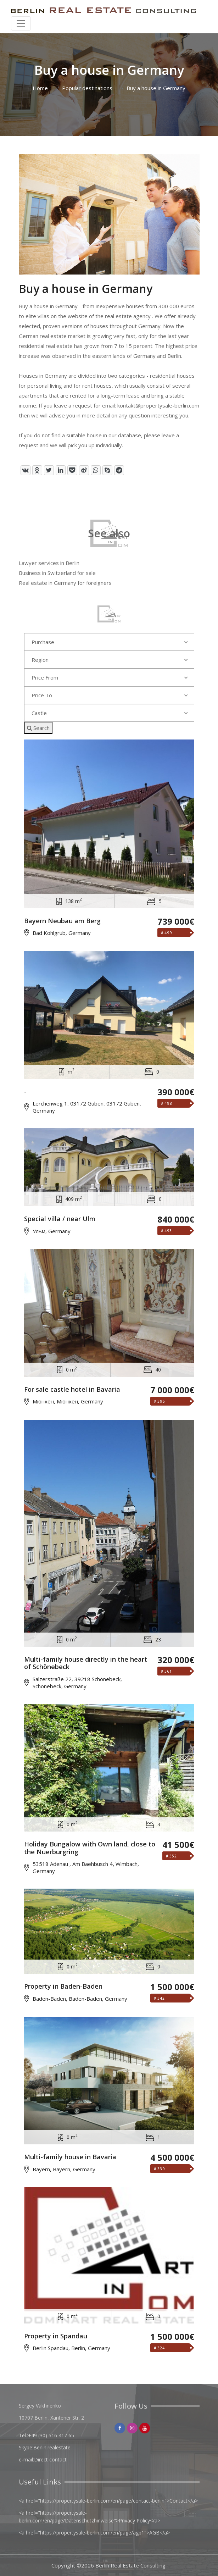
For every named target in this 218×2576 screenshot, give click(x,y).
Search (38, 727)
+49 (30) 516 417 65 (51, 2435)
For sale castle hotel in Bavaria (72, 1390)
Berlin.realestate (52, 2447)
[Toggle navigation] (21, 23)
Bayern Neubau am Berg (62, 921)
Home (40, 88)
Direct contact (50, 2459)
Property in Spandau (55, 2336)
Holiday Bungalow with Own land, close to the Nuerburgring (89, 1848)
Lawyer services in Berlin (49, 562)
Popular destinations (87, 88)
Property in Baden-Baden (63, 1986)
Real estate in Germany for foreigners (65, 582)
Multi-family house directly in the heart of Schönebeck (85, 1663)
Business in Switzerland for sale (57, 572)
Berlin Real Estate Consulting (130, 2565)
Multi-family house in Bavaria (70, 2157)
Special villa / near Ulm (59, 1219)
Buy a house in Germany (156, 88)
